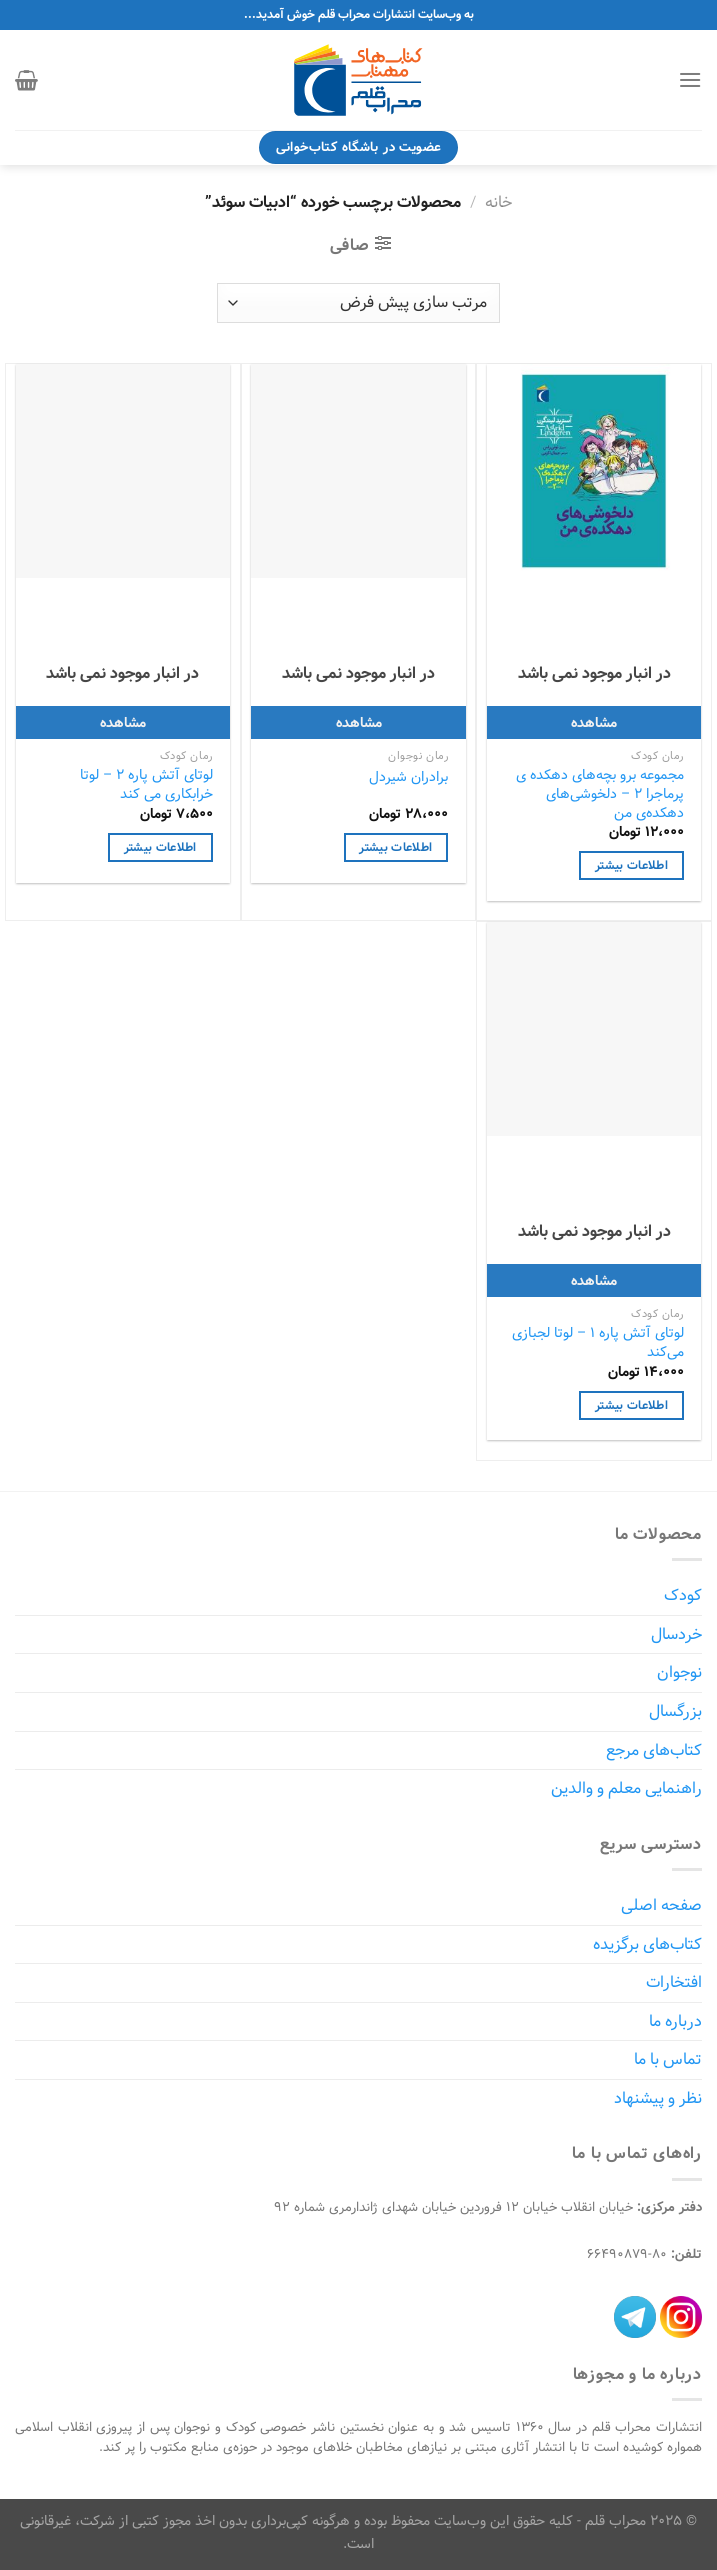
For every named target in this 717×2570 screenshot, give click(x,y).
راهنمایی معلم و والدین (626, 1788)
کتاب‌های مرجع (654, 1750)
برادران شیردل (408, 777)
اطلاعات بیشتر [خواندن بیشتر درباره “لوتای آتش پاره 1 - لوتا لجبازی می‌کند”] (631, 1405)
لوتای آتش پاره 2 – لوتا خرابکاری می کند (146, 784)
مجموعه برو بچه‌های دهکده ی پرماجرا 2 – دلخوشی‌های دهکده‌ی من (600, 794)
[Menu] (690, 79)
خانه (498, 202)
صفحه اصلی (661, 1905)
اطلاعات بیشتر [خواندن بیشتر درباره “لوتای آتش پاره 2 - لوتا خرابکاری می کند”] (160, 847)
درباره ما (675, 2021)
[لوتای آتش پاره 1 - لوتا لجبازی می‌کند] (594, 1029)
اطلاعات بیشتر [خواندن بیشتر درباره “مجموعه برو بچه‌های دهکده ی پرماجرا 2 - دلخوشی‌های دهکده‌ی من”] (631, 865)
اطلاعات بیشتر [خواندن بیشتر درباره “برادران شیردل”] (395, 847)
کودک (683, 1595)
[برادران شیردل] (358, 471)
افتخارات (674, 1982)
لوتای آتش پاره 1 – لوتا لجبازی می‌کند (598, 1342)
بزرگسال (675, 1711)
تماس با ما (668, 2059)
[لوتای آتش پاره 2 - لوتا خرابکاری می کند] (123, 471)
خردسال (676, 1634)
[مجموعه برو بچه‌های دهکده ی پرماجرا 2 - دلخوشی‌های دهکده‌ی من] (594, 471)
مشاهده (594, 722)
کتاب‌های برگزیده (647, 1944)
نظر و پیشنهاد (658, 2098)
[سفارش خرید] (358, 303)
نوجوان (679, 1672)
